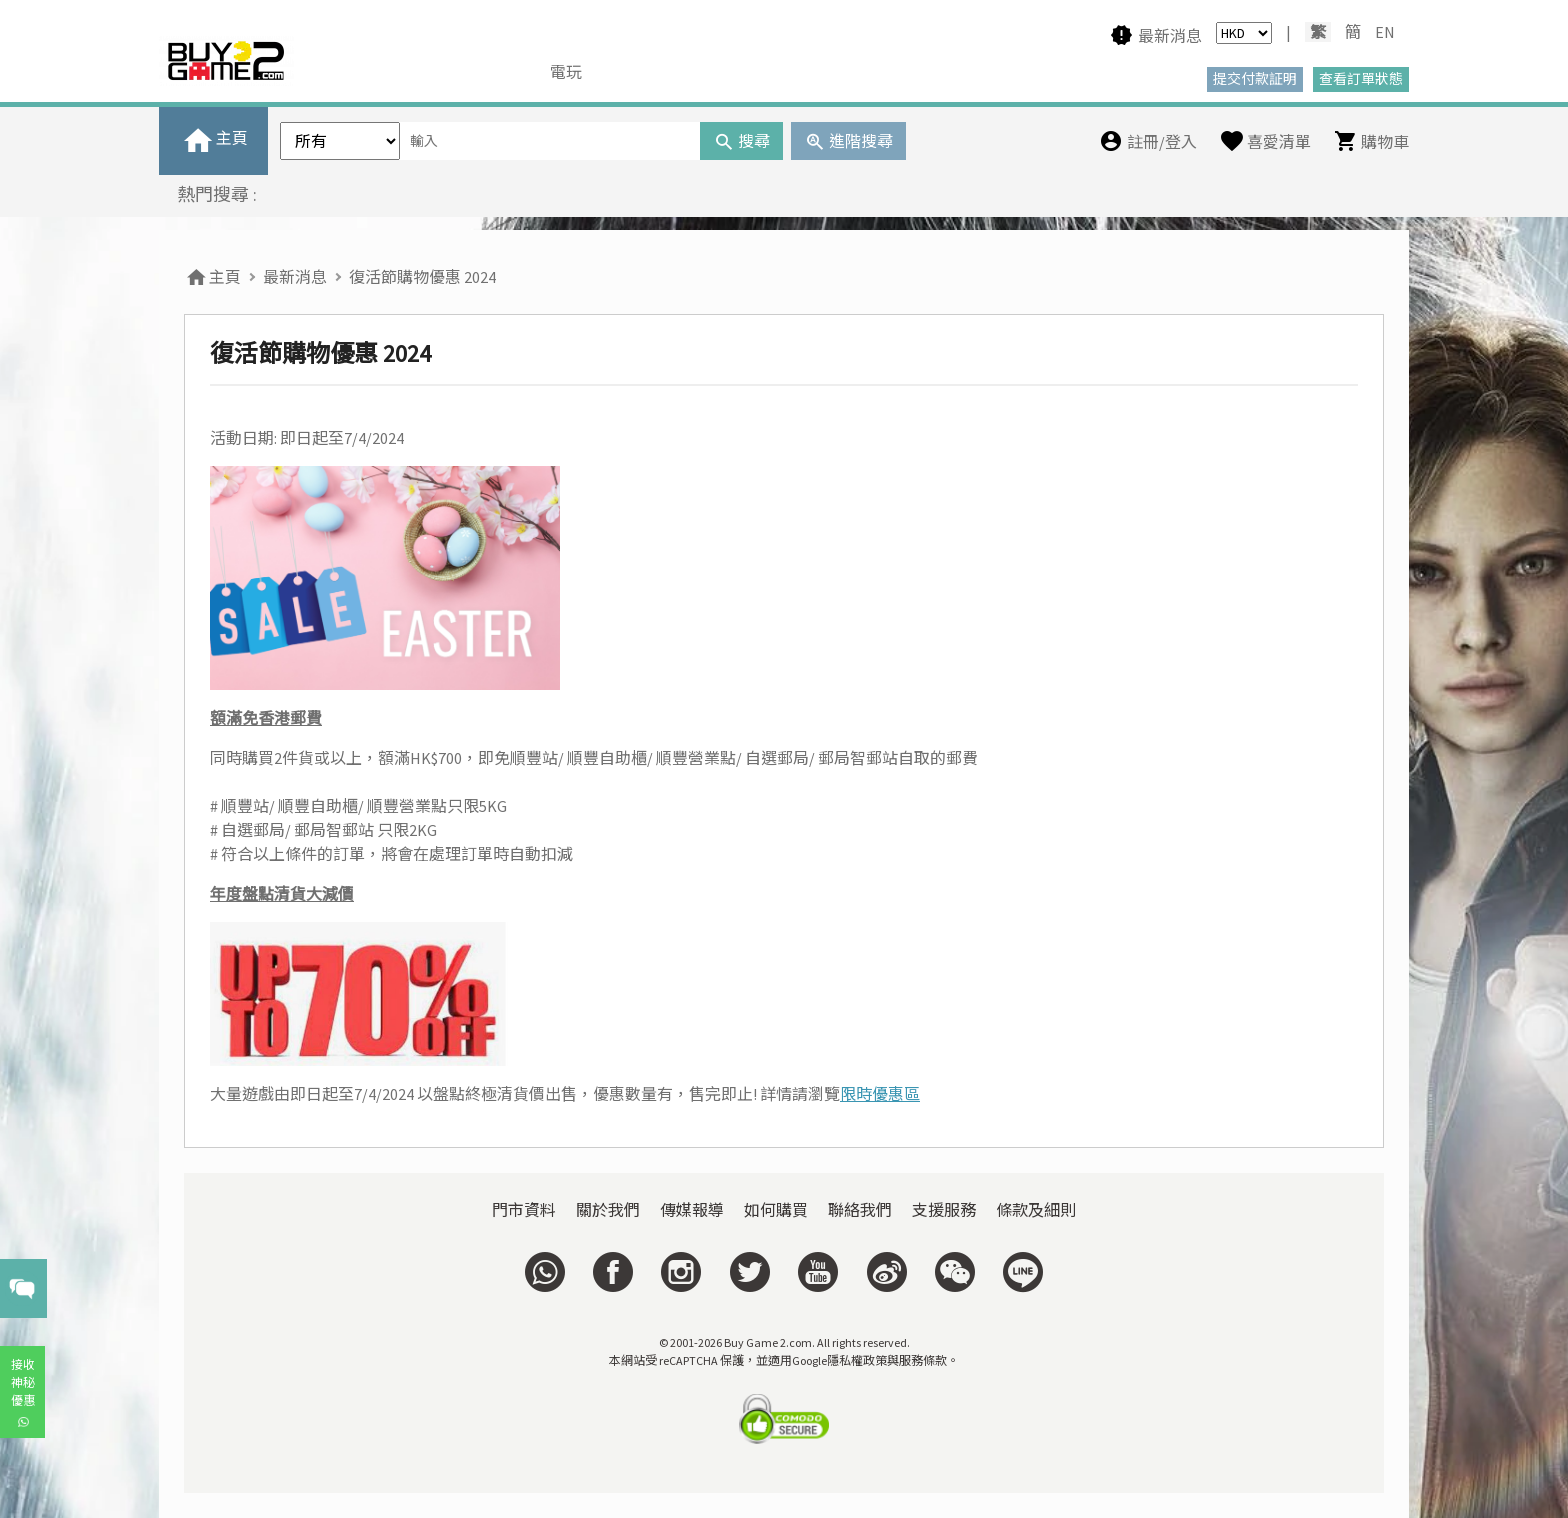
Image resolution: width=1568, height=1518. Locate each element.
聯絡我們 (860, 1210)
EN (1385, 32)
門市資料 (524, 1210)
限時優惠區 (880, 1094)
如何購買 (776, 1210)
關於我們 (608, 1210)
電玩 (566, 72)
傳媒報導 (692, 1210)
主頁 (212, 277)
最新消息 (295, 277)
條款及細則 (1036, 1210)
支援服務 (944, 1210)
